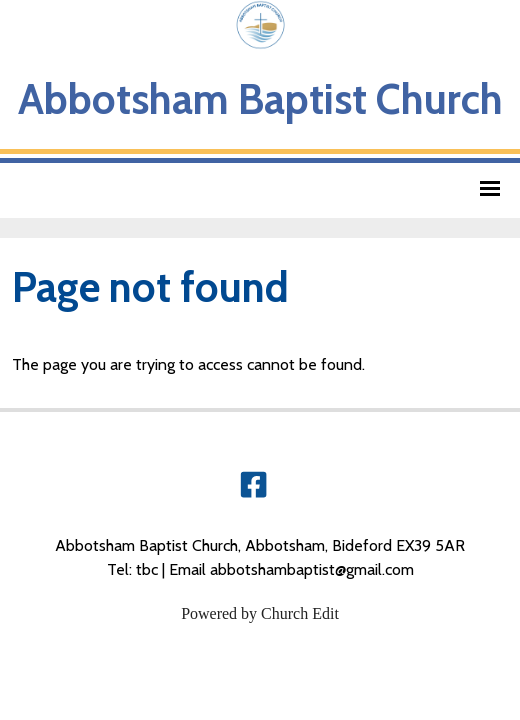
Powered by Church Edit (260, 613)
